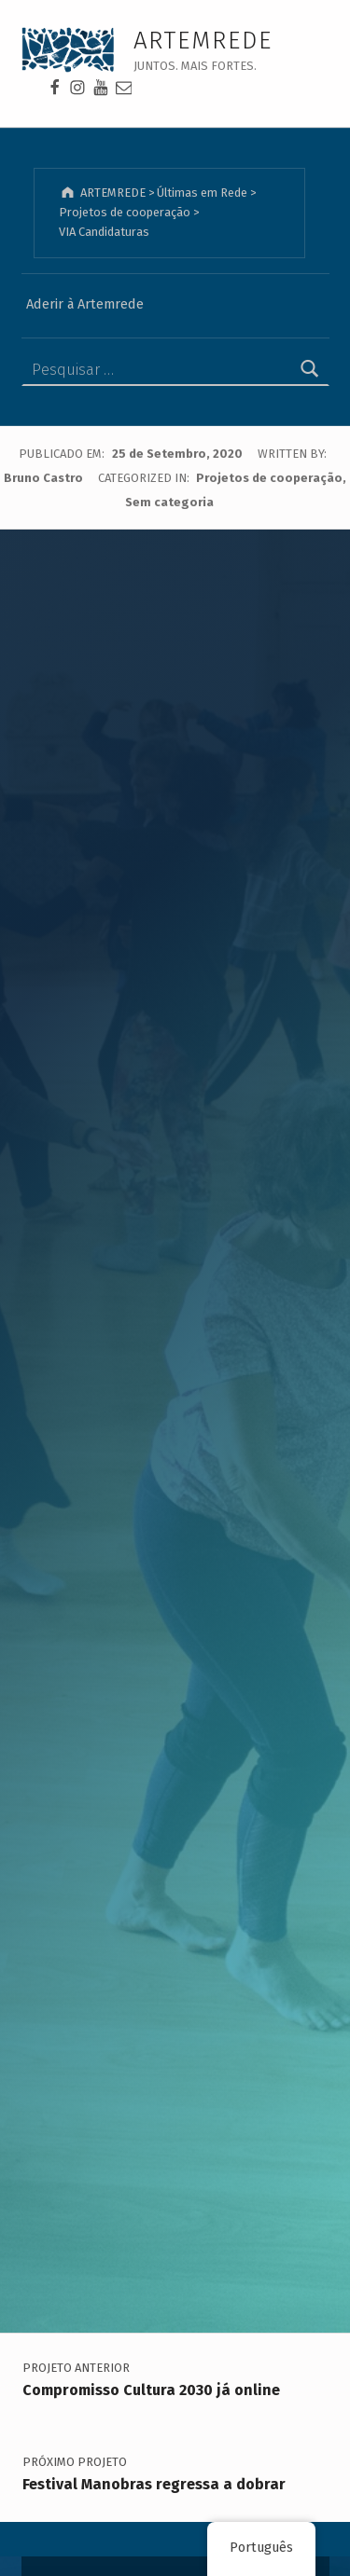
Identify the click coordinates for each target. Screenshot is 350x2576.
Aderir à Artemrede (85, 304)
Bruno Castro (45, 478)
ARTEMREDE (203, 40)
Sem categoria (169, 502)
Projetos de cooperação (269, 478)
